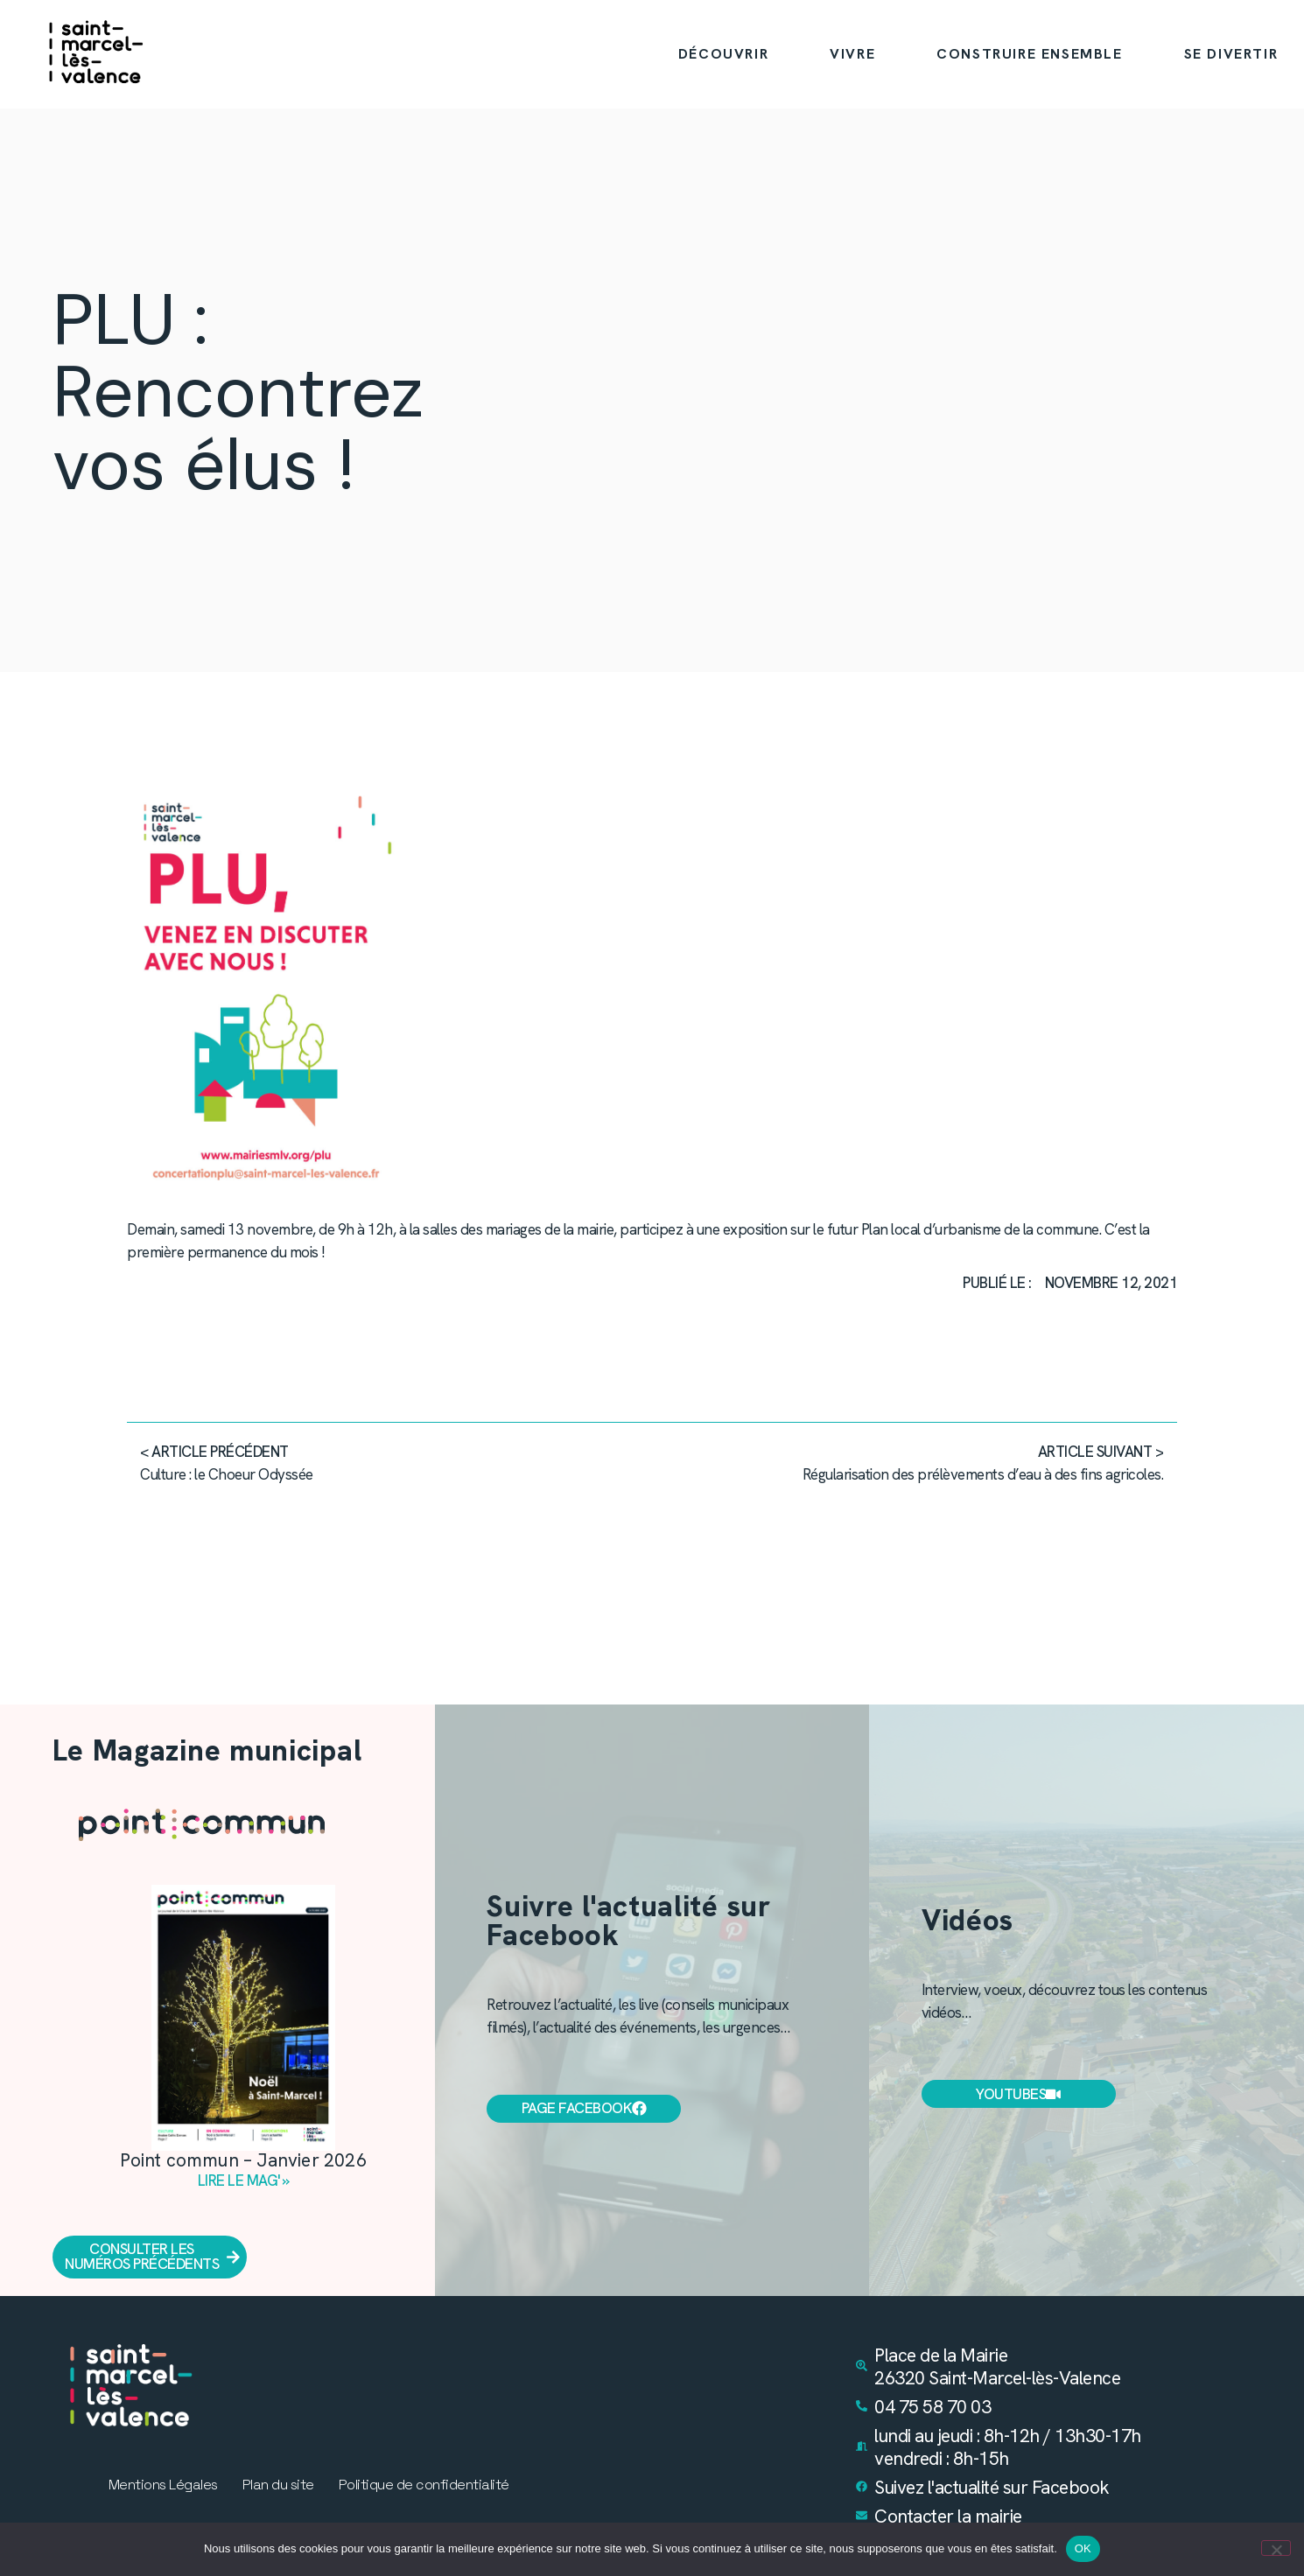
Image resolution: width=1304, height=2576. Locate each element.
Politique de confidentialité (424, 2486)
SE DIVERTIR (1231, 54)
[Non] (1276, 2548)
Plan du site (278, 2486)
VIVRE (852, 54)
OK (1083, 2548)
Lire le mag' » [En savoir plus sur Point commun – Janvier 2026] (244, 2180)
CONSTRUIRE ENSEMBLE (1029, 54)
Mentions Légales (163, 2486)
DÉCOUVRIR (723, 54)
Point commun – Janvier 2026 (243, 2160)
